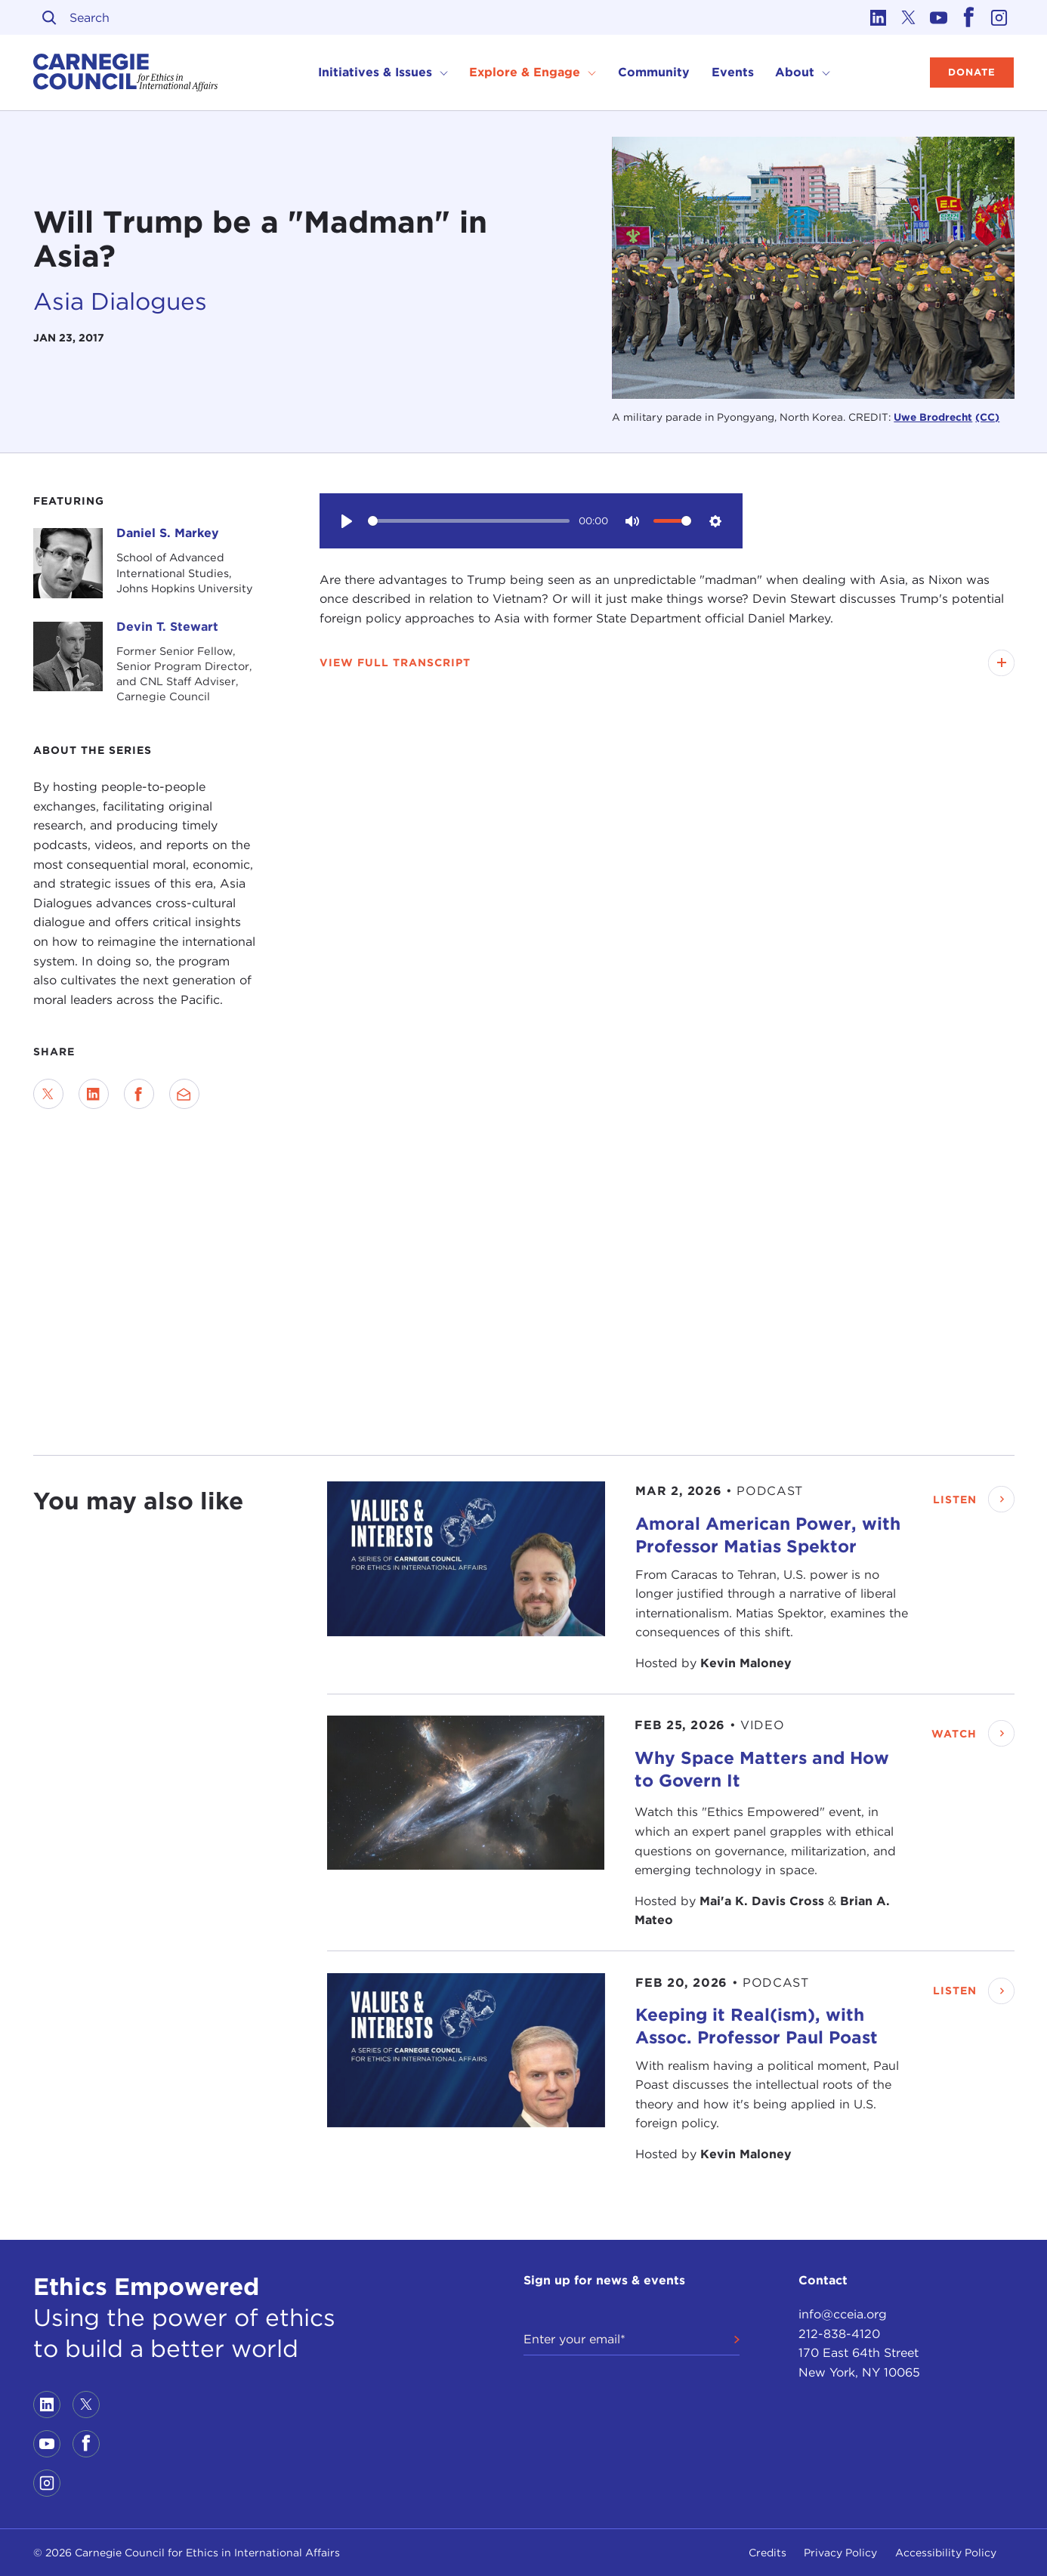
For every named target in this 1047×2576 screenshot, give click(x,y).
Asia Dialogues (120, 301)
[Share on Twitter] (48, 1094)
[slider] (469, 521)
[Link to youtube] (939, 17)
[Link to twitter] (909, 17)
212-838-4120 (839, 2334)
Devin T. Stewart (167, 626)
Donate (972, 72)
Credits (767, 2553)
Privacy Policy (840, 2553)
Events (733, 72)
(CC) (987, 417)
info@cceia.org (842, 2314)
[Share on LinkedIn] (94, 1094)
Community (654, 72)
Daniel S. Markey (167, 533)
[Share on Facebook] (139, 1094)
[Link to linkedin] (878, 17)
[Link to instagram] (999, 17)
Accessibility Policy (945, 2553)
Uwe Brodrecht (933, 417)
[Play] (347, 520)
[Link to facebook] (969, 17)
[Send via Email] (184, 1094)
